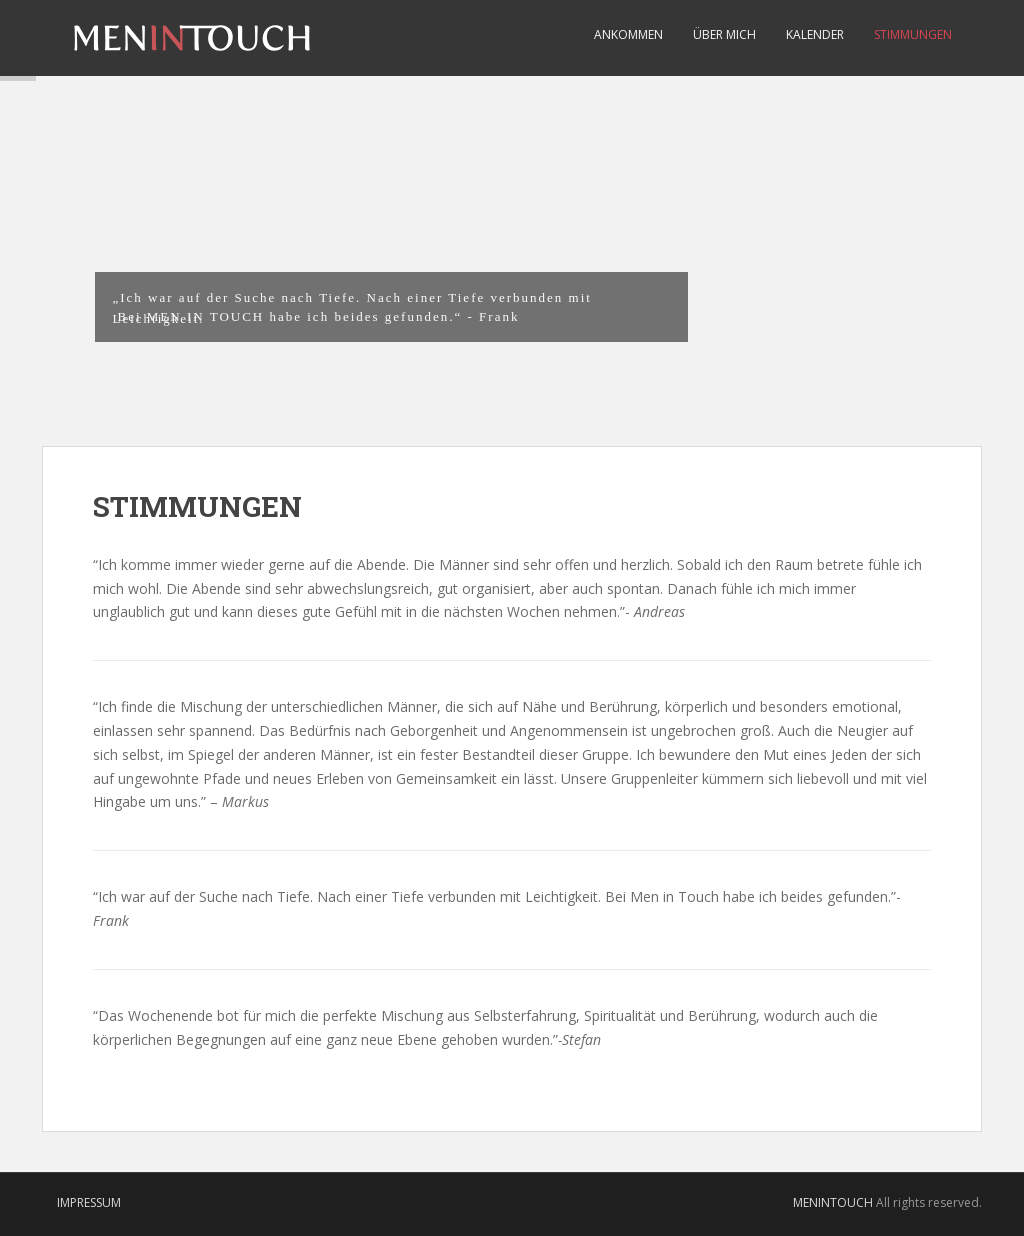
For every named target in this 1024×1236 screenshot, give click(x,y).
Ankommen (628, 34)
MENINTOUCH (833, 1202)
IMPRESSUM (89, 1202)
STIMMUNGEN (913, 34)
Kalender (815, 34)
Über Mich (724, 34)
